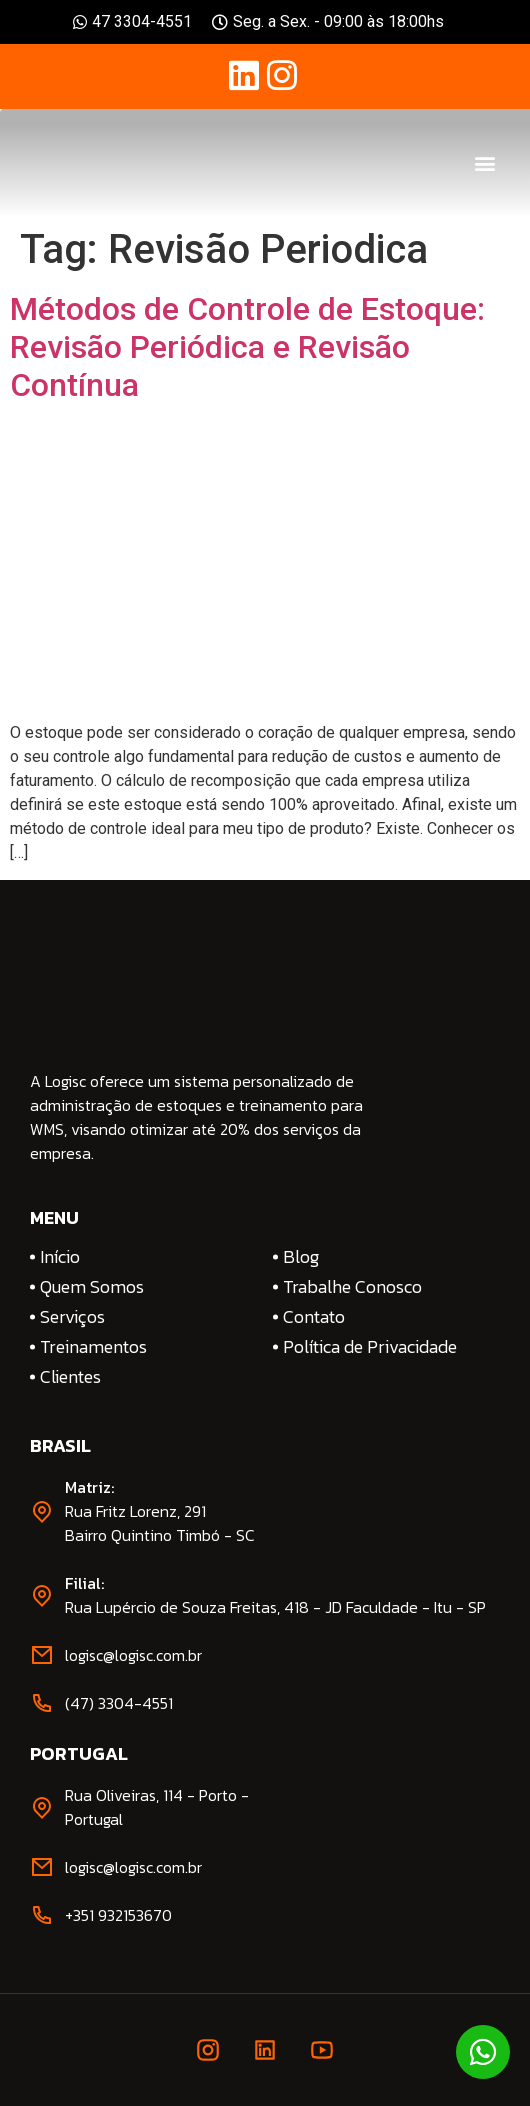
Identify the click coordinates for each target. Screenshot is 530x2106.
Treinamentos (93, 1347)
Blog (301, 1257)
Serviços (72, 1317)
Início (60, 1257)
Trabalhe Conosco (352, 1287)
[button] (485, 163)
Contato (314, 1317)
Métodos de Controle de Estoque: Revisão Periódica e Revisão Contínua (247, 347)
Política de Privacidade (370, 1347)
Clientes (70, 1377)
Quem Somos (92, 1287)
